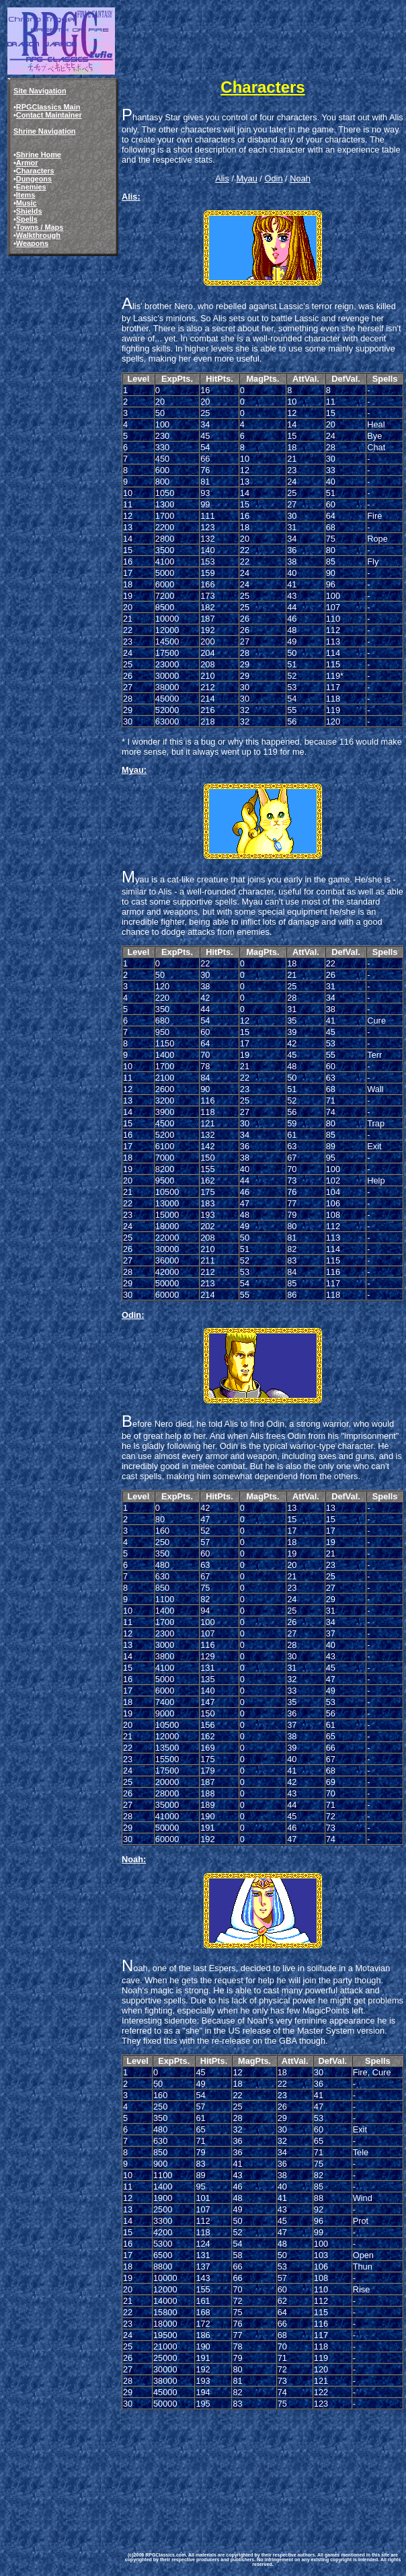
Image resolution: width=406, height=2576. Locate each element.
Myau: (134, 770)
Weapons (32, 243)
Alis (222, 178)
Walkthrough (38, 235)
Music (26, 203)
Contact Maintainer (49, 115)
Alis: (131, 197)
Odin (273, 178)
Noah (300, 178)
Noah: (134, 1859)
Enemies (31, 187)
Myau (247, 178)
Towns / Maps (40, 227)
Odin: (133, 1315)
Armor (27, 163)
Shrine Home (38, 155)
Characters (35, 171)
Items (25, 195)
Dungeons (34, 179)
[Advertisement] (188, 2471)
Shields (29, 211)
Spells (27, 219)
